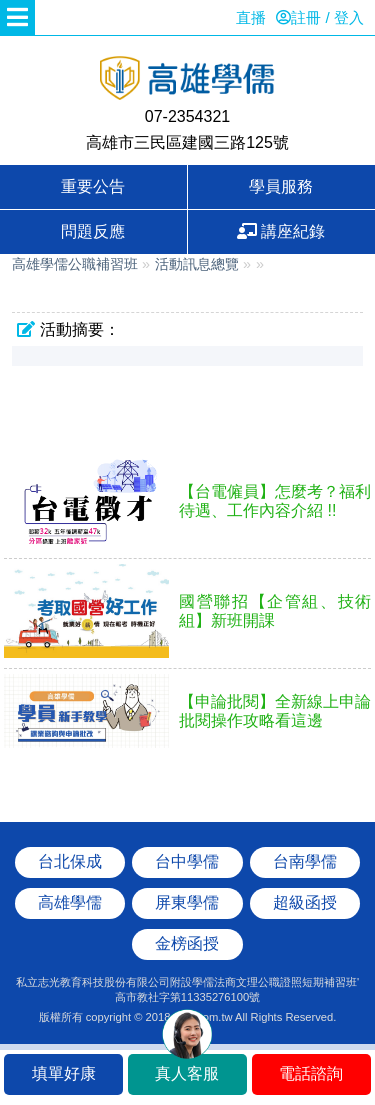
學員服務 (281, 186)
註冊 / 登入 (320, 17)
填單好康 (64, 1073)
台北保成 (70, 861)
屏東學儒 (187, 902)
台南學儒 (305, 861)
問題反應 (93, 231)
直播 (251, 17)
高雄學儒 (188, 80)
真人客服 (187, 1073)
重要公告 (93, 186)
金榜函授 (187, 943)
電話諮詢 (311, 1073)
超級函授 (305, 902)
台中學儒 (187, 861)
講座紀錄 (281, 231)
